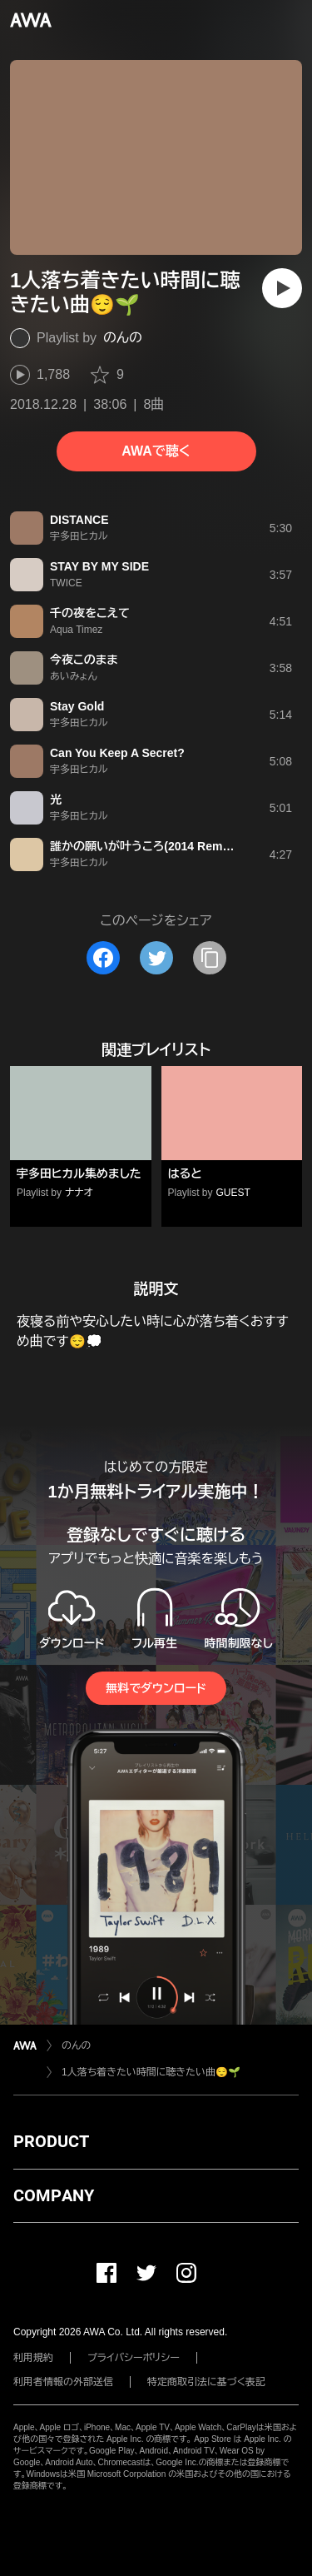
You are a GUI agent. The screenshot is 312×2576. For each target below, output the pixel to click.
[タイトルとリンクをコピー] (209, 957)
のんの (122, 338)
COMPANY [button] (53, 2195)
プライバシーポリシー (133, 2358)
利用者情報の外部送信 (63, 2382)
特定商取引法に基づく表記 (206, 2382)
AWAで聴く (155, 451)
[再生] (282, 288)
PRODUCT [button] (51, 2141)
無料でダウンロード (156, 1688)
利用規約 (33, 2358)
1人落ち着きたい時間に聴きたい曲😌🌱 (151, 2072)
